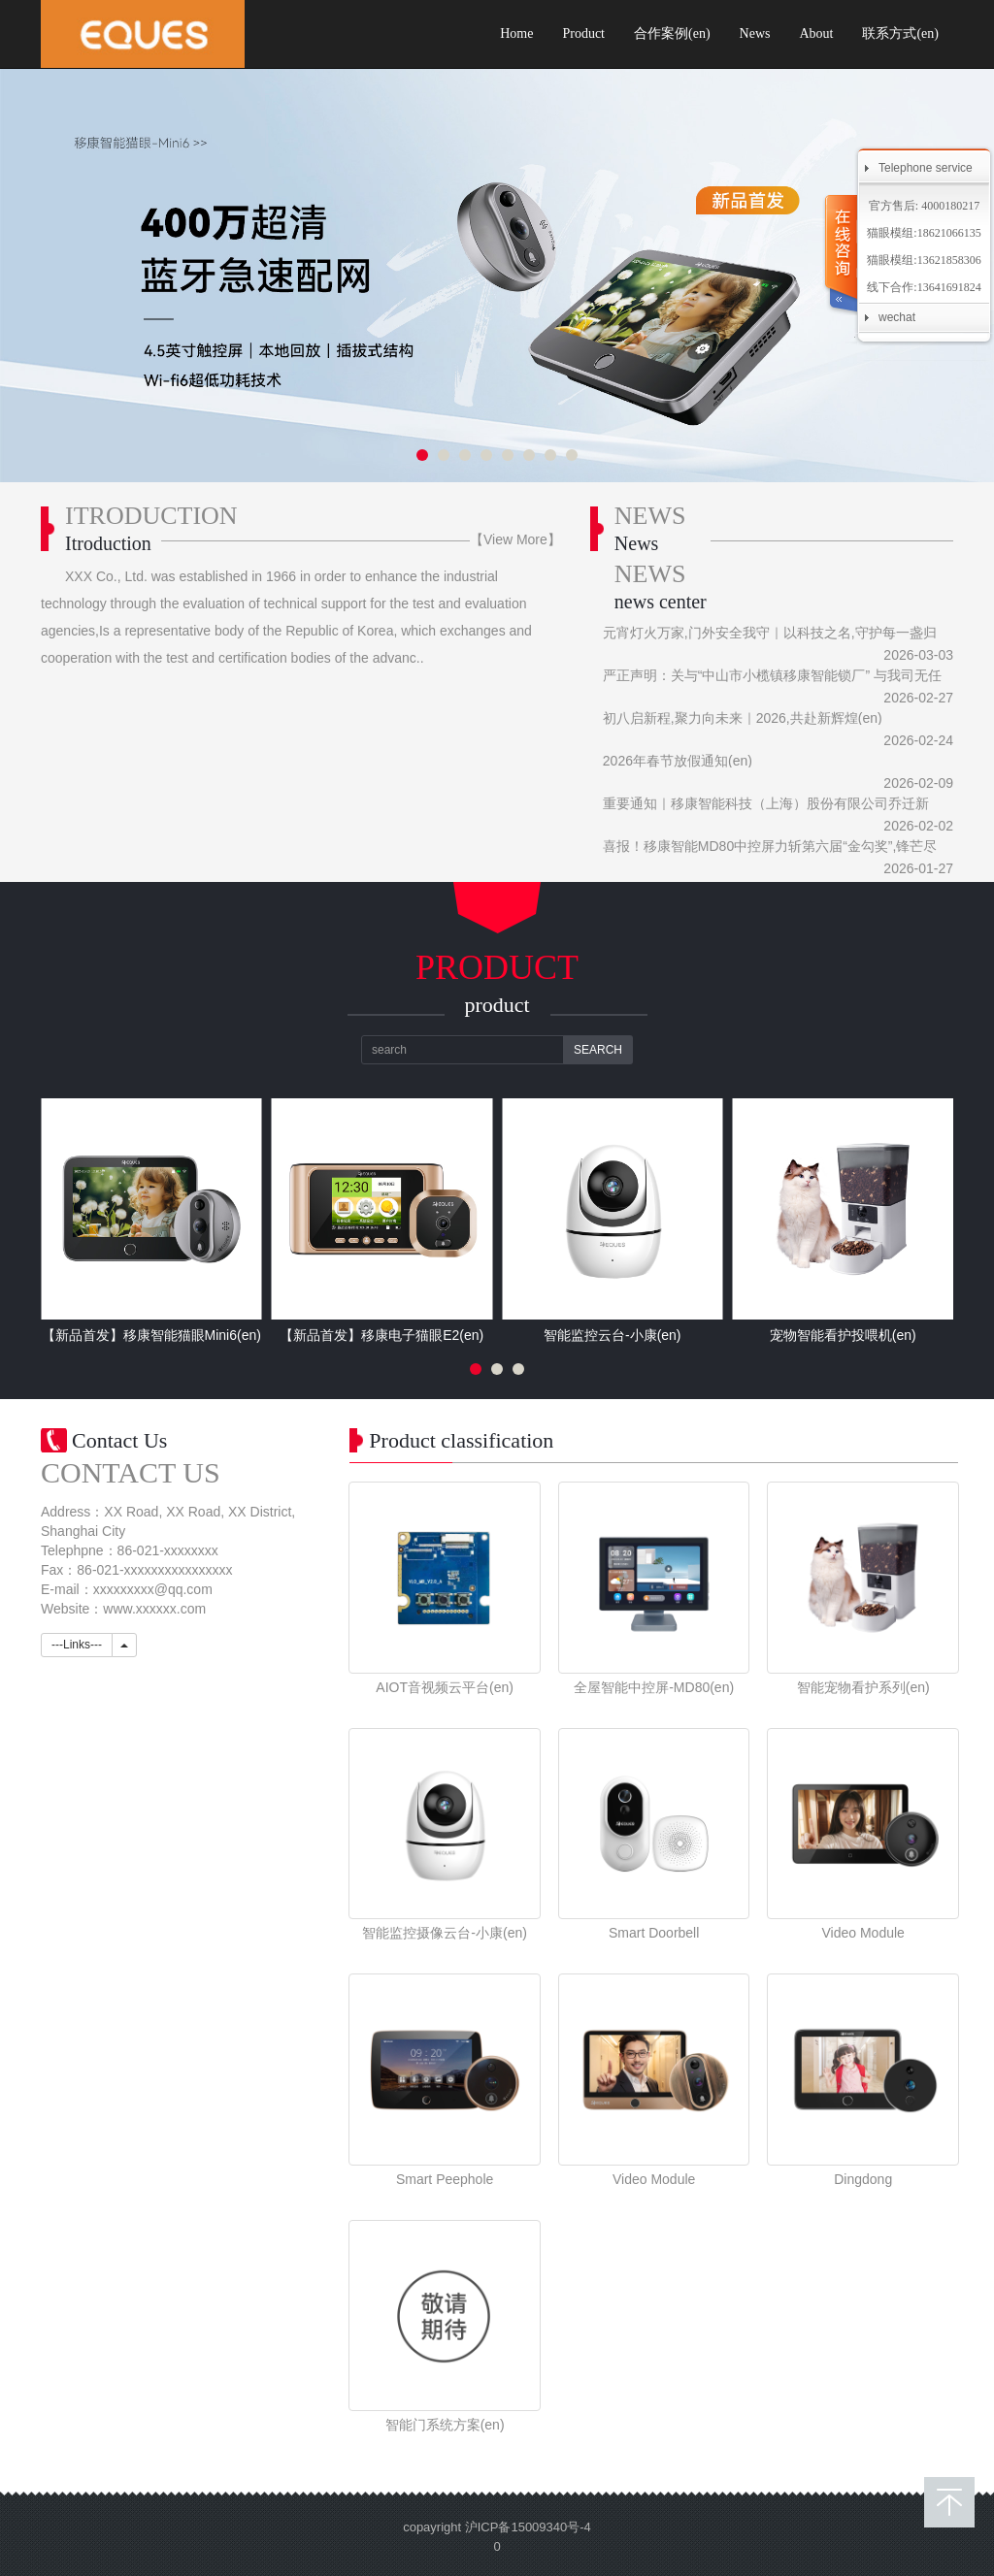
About (816, 33)
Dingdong (863, 2179)
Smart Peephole (444, 2179)
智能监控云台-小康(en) (612, 1335)
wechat (896, 317)
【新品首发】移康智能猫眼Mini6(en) (151, 1335)
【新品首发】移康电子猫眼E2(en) (381, 1335)
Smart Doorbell (654, 1932)
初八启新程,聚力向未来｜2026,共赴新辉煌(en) (742, 718)
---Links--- (76, 1644)
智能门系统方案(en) (445, 2424)
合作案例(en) (672, 33)
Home (516, 33)
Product (583, 33)
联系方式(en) (900, 33)
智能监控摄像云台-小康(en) (444, 1932)
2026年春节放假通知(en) (677, 760)
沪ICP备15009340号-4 (528, 2527)
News (755, 33)
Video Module (863, 1932)
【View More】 (515, 539)
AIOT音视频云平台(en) (445, 1687)
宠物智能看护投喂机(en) (843, 1335)
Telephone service (925, 168)
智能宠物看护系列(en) (863, 1687)
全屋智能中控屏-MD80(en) (654, 1687)
